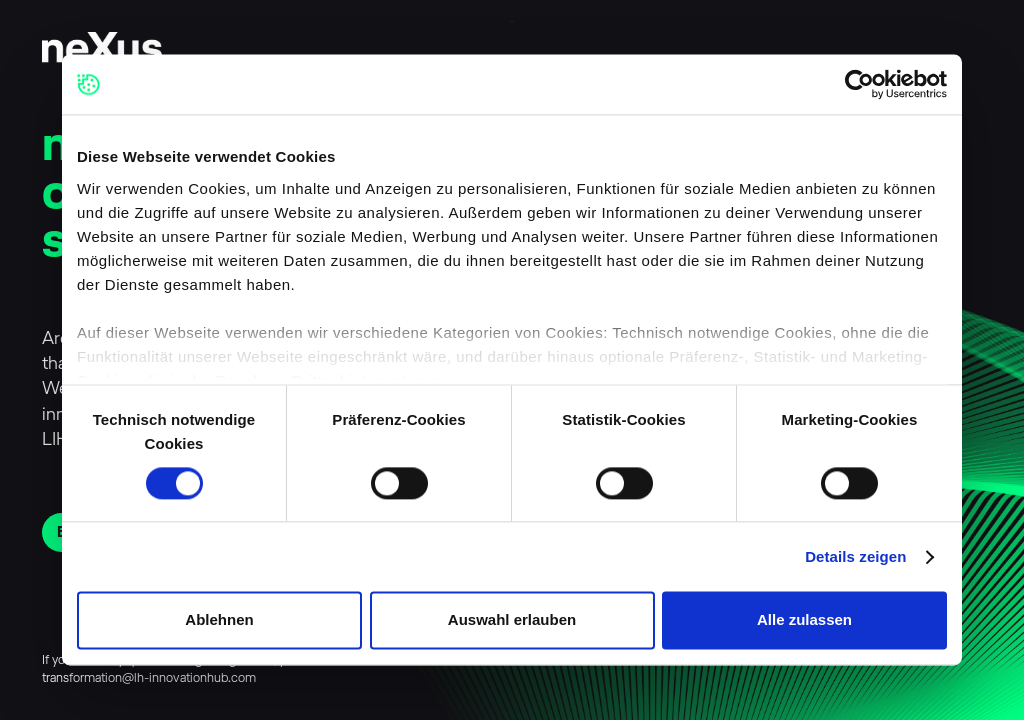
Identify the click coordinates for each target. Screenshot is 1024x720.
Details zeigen (855, 556)
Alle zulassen (804, 620)
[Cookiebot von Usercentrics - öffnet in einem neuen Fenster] (859, 84)
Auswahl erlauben (512, 620)
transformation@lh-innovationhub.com (149, 678)
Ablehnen (219, 620)
